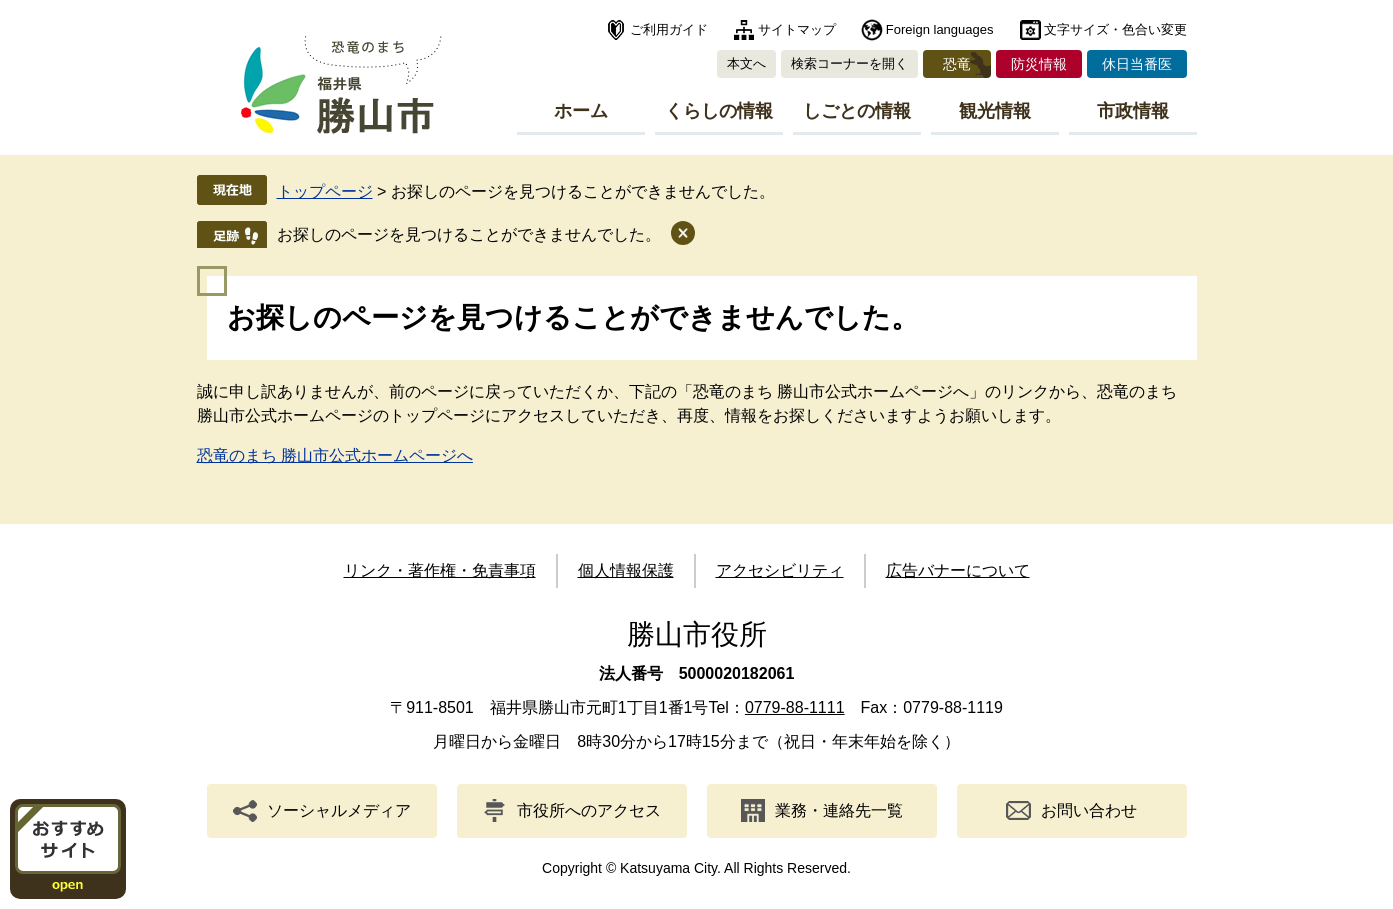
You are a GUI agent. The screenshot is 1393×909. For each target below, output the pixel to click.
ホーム (581, 111)
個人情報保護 (626, 570)
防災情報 (1039, 64)
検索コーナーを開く (849, 63)
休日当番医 (1137, 64)
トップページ (325, 191)
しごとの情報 (857, 111)
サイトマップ (797, 29)
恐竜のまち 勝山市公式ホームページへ (335, 455)
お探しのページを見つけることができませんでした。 (469, 234)
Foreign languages (940, 29)
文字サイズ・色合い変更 (1115, 29)
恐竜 (957, 64)
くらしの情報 (719, 111)
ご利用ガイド (669, 29)
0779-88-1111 (795, 707)
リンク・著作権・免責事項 (440, 570)
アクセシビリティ (780, 570)
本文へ (746, 63)
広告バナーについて (958, 570)
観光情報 (995, 111)
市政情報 (1133, 111)
